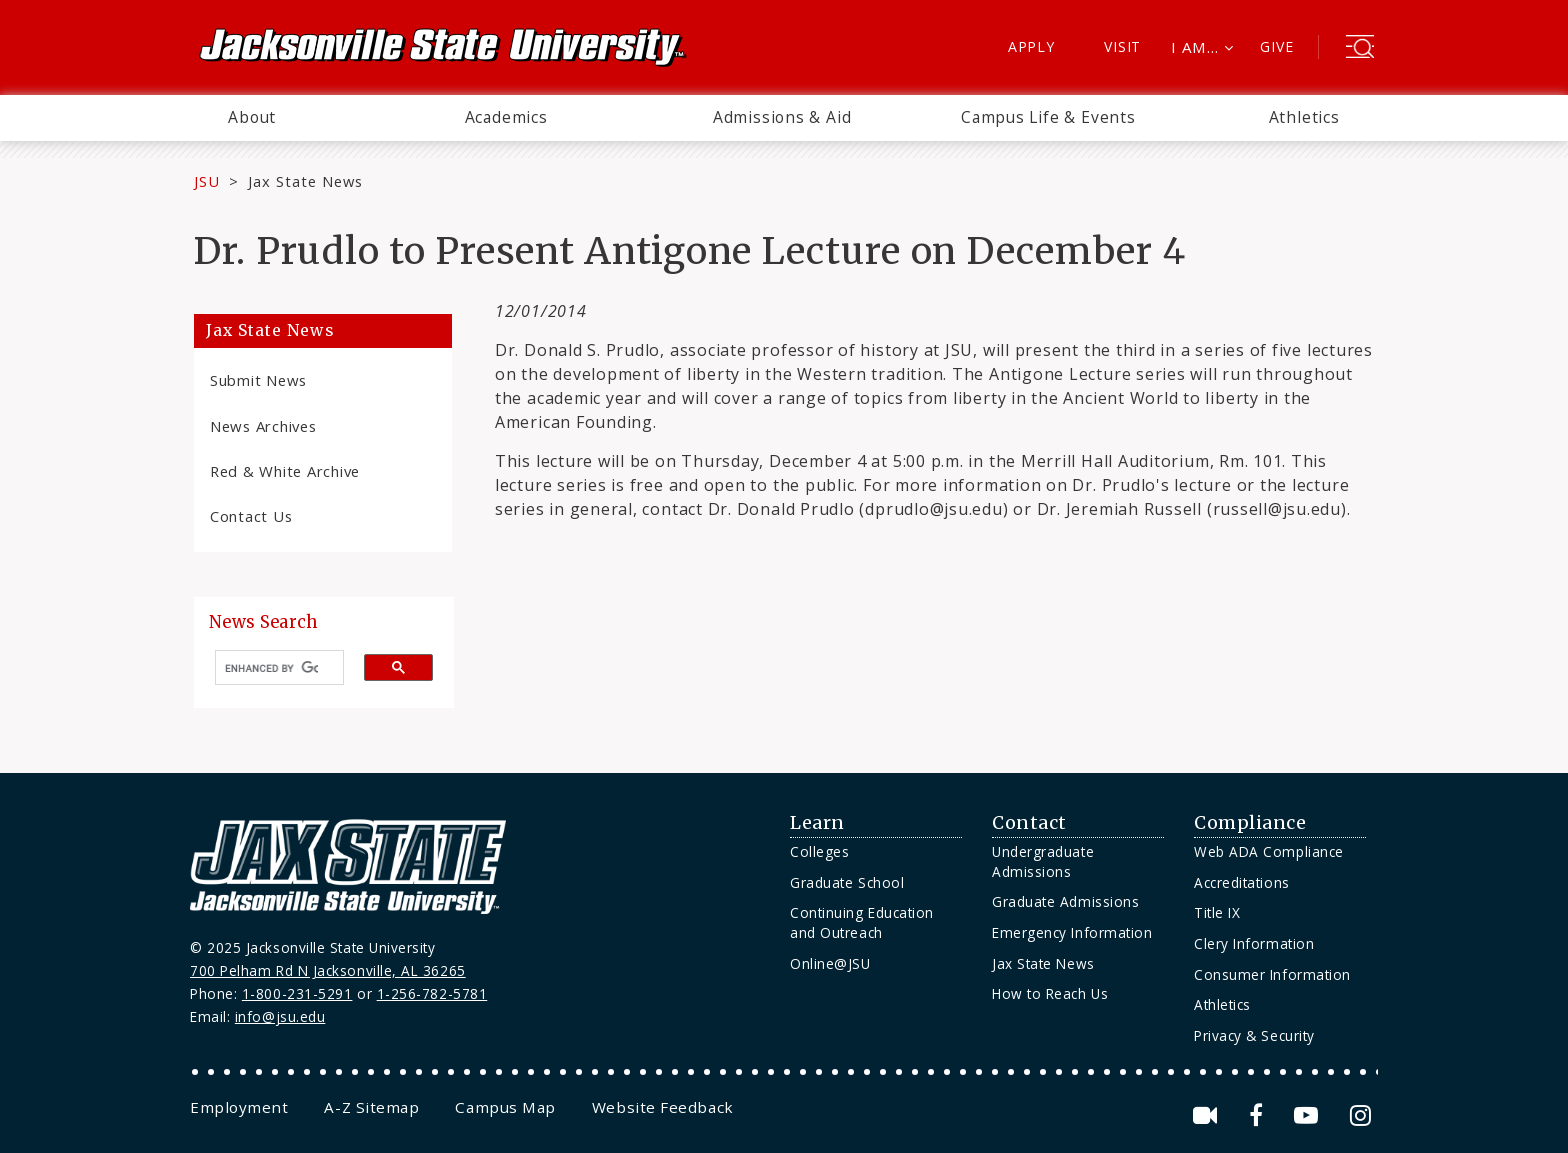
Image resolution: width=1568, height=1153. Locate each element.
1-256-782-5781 (432, 993)
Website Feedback (663, 1107)
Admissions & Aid (782, 117)
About (252, 117)
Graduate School (847, 882)
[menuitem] (252, 118)
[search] (271, 668)
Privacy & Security (1254, 1035)
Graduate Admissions (1065, 901)
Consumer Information (1272, 974)
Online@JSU (830, 963)
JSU (207, 181)
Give (1276, 46)
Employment (239, 1107)
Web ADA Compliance (1269, 851)
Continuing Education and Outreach (862, 922)
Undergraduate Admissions (1043, 861)
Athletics (1304, 117)
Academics (506, 117)
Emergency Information (1072, 932)
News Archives (263, 426)
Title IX (1217, 912)
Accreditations (1242, 882)
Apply (1031, 46)
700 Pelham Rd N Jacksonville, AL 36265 (328, 970)
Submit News (258, 380)
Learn (817, 823)
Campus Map (505, 1107)
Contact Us (251, 516)
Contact (1029, 823)
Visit (1122, 46)
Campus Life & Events (1048, 117)
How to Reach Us (1050, 993)
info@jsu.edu (280, 1016)
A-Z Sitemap (371, 1107)
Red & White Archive (285, 471)
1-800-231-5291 (297, 993)
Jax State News (305, 181)
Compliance (1250, 823)
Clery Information (1254, 943)
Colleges (819, 851)
